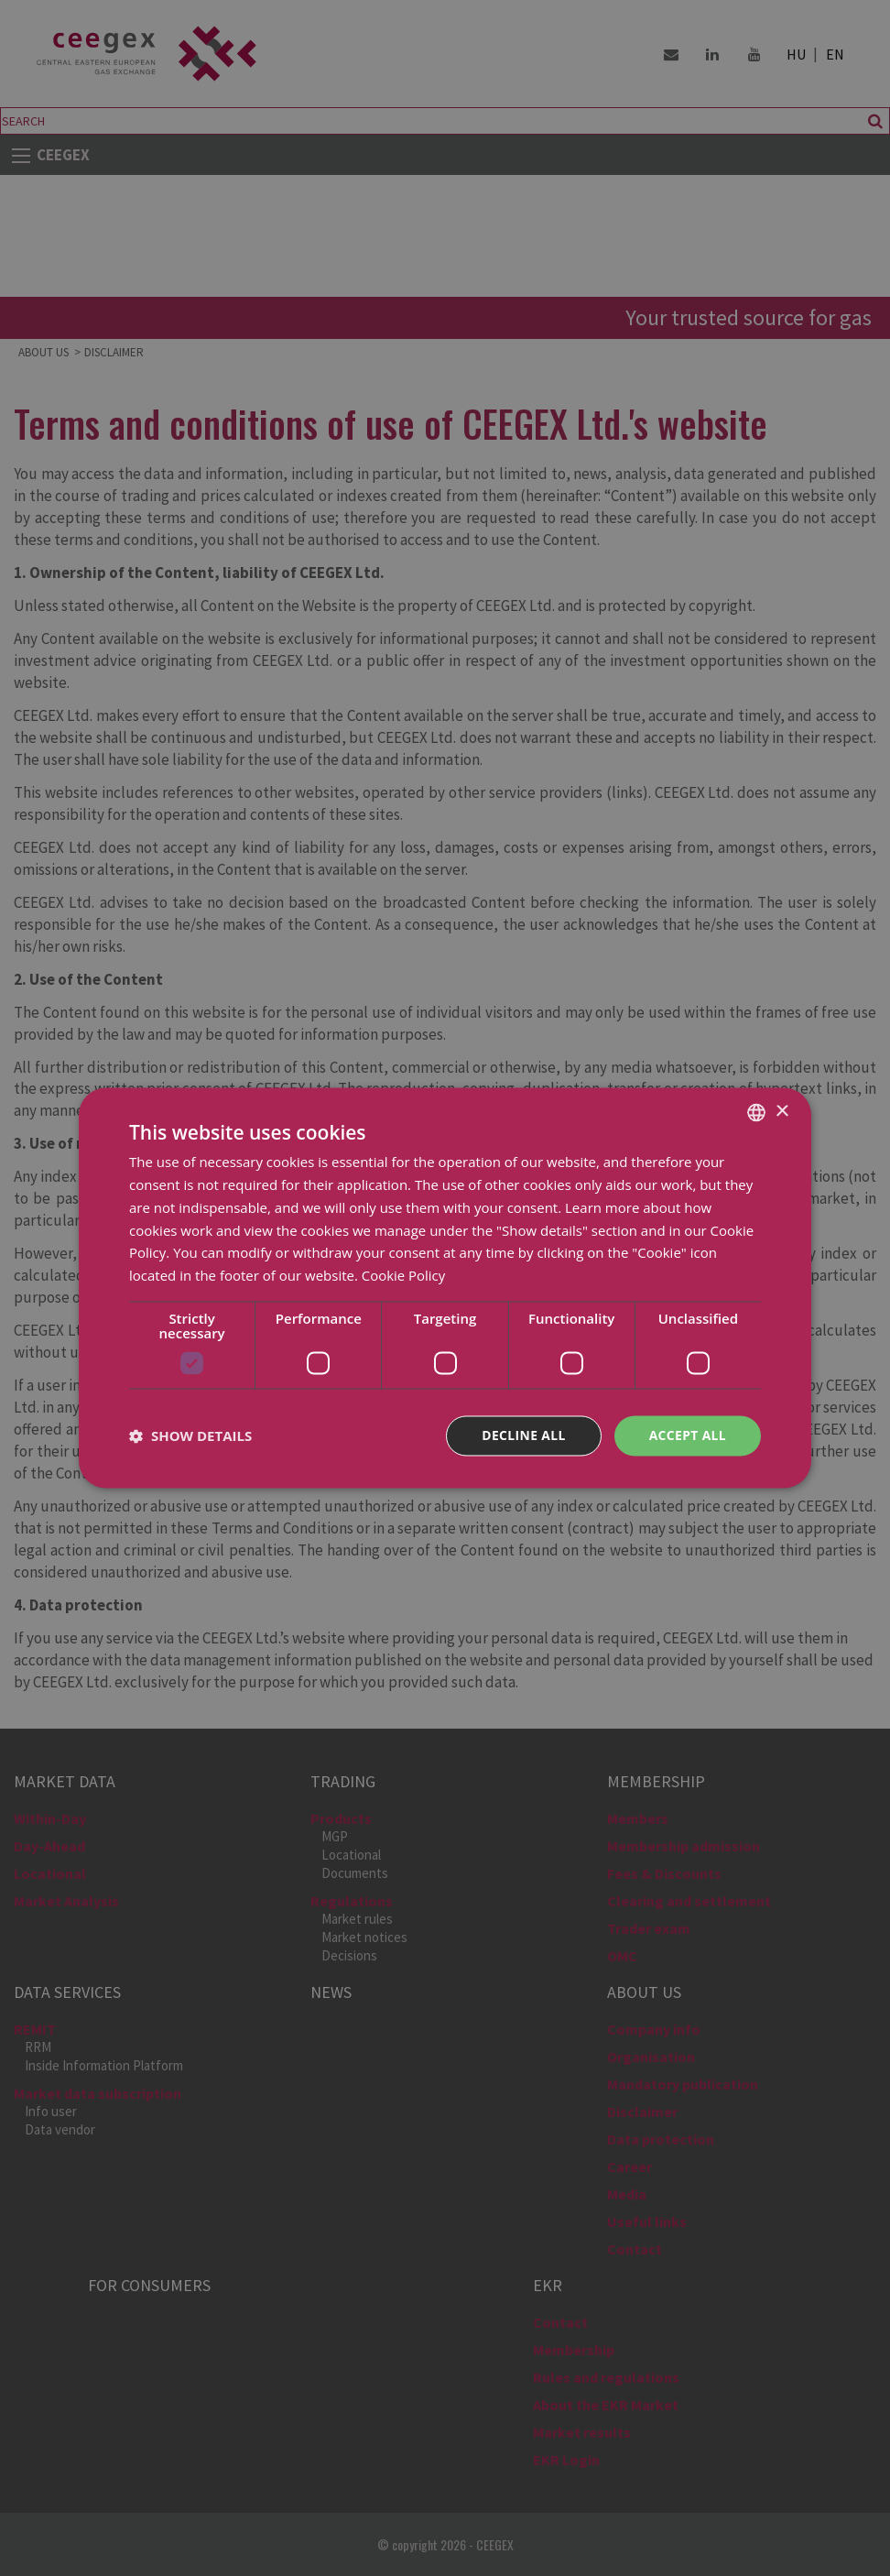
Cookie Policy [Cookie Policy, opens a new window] (404, 1275)
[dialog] (445, 1288)
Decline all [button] (522, 1435)
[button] (190, 1435)
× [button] (781, 1112)
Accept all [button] (687, 1435)
